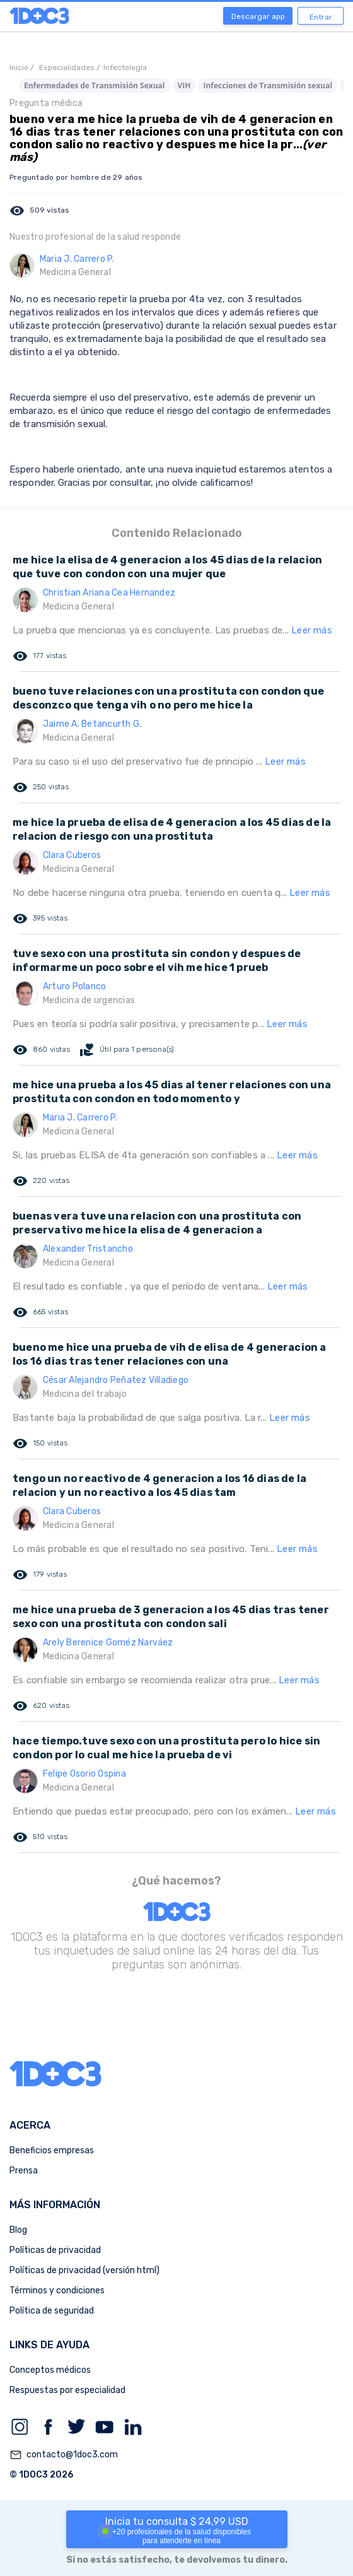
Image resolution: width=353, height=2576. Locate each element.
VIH (184, 85)
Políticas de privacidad (55, 2250)
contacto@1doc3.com (63, 2455)
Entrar (321, 17)
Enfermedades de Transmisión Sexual (94, 85)
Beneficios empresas (51, 2150)
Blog (18, 2230)
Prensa (23, 2170)
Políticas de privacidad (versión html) (84, 2270)
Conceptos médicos (50, 2370)
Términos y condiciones (57, 2290)
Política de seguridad (51, 2310)
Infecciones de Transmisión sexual (267, 85)
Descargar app (258, 16)
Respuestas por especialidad (67, 2390)
